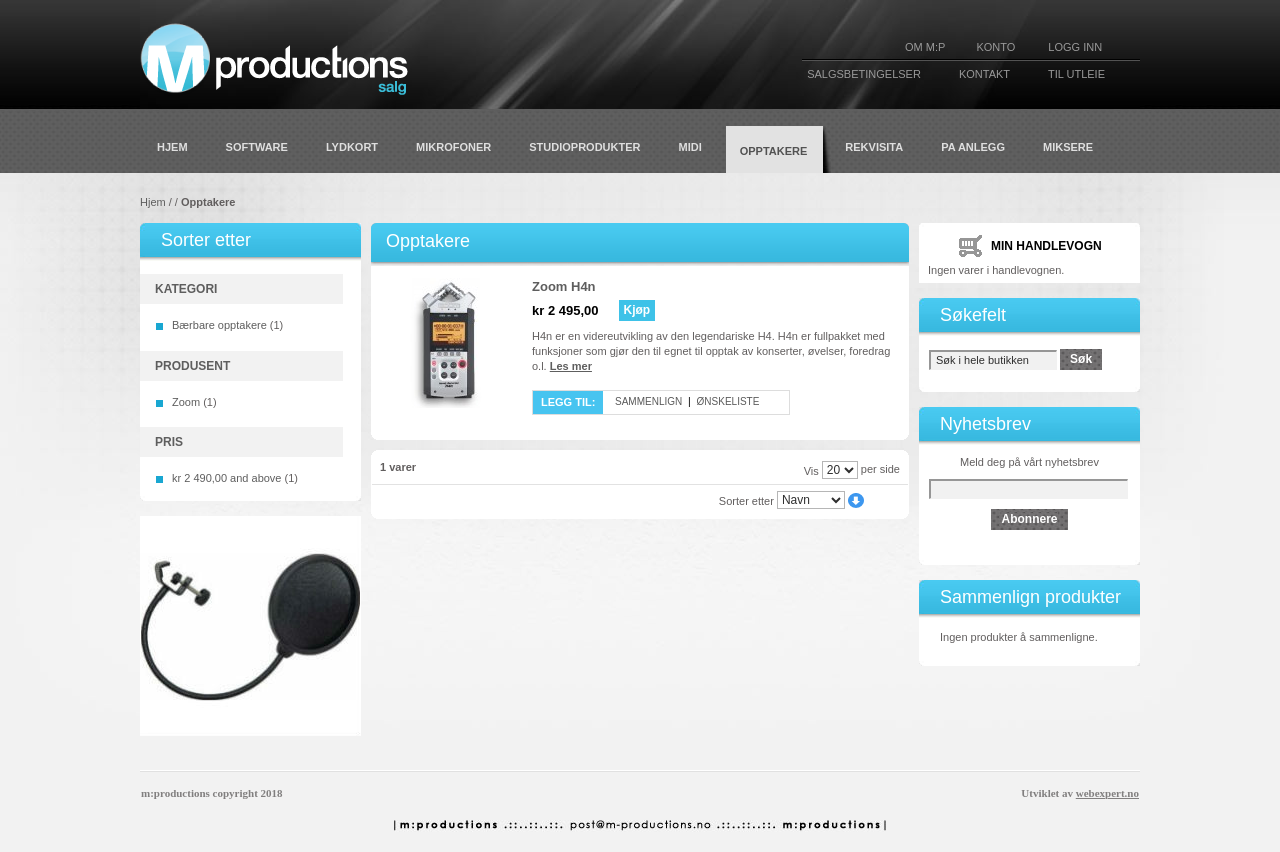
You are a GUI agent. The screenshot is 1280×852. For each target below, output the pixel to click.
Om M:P (925, 47)
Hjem (153, 202)
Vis (811, 470)
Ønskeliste (728, 401)
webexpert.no (1107, 793)
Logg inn (1075, 47)
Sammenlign (648, 401)
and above (226, 478)
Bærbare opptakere (219, 325)
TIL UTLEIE (1076, 74)
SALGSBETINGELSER (864, 74)
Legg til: (568, 402)
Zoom (186, 402)
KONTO (995, 47)
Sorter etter (746, 500)
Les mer (571, 366)
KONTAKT (984, 74)
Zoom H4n (564, 286)
